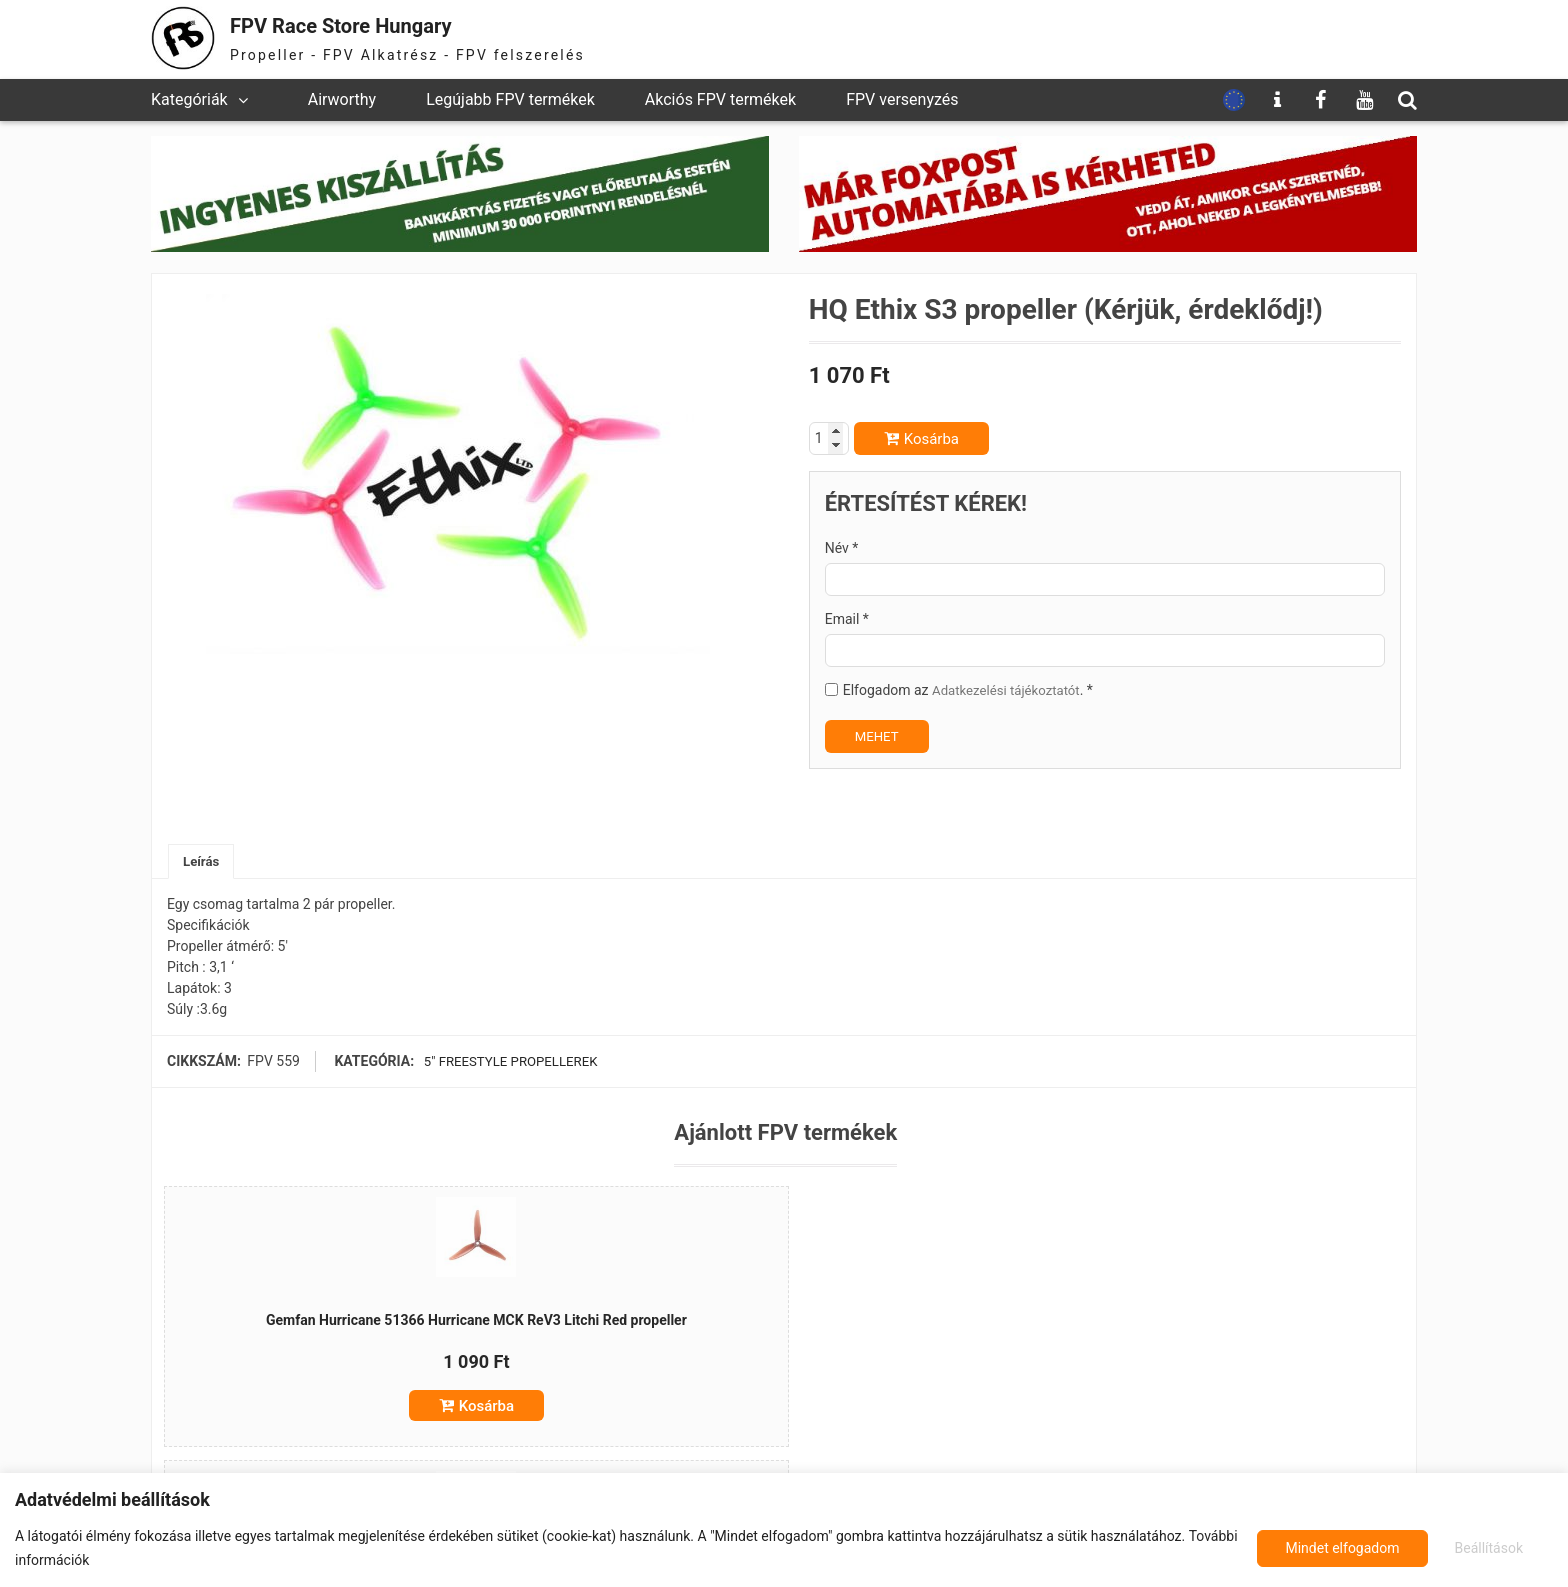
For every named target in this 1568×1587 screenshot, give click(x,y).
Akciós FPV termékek (720, 99)
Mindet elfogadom (1468, 1548)
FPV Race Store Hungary (368, 24)
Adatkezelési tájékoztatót (1010, 690)
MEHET (878, 736)
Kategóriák (189, 99)
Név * (842, 548)
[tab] (202, 862)
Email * (847, 619)
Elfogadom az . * (972, 690)
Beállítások (1316, 1548)
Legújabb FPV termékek (510, 99)
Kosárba (931, 439)
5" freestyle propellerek (510, 1063)
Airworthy (342, 99)
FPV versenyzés (902, 99)
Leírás (202, 862)
